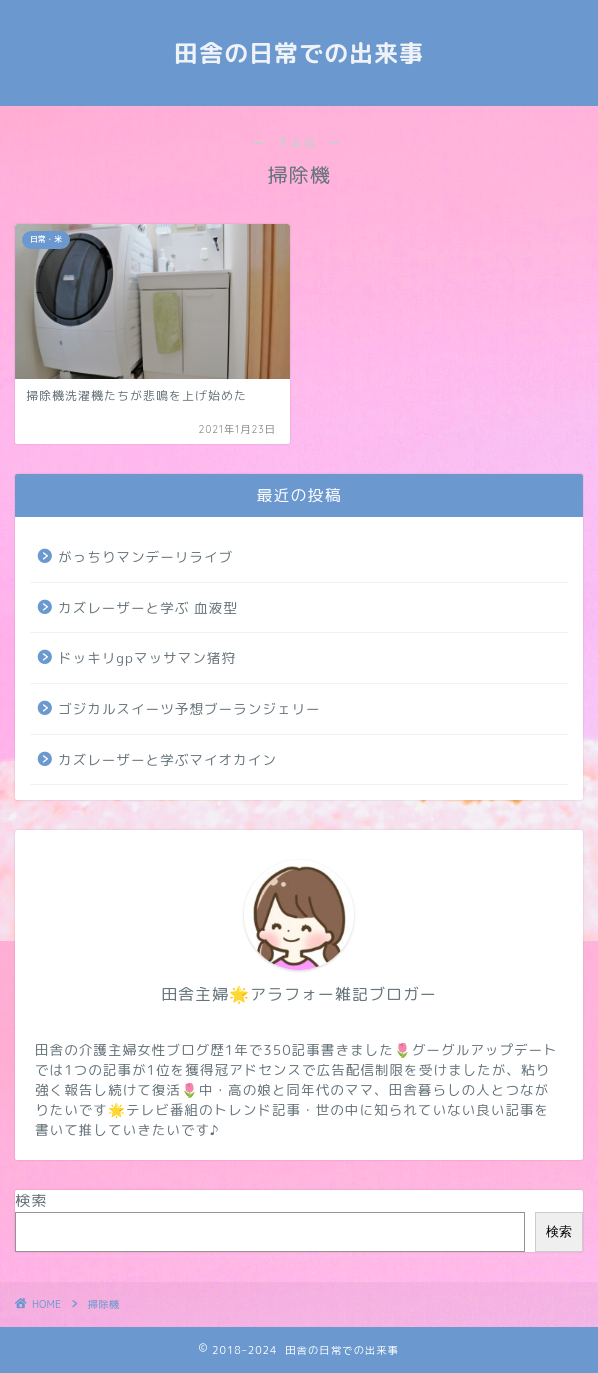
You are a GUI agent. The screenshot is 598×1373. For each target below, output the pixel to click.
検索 (31, 1200)
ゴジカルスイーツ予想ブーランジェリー (189, 708)
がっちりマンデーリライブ (145, 556)
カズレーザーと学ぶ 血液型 (148, 607)
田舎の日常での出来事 (299, 53)
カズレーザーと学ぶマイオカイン (167, 759)
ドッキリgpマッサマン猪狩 (147, 657)
